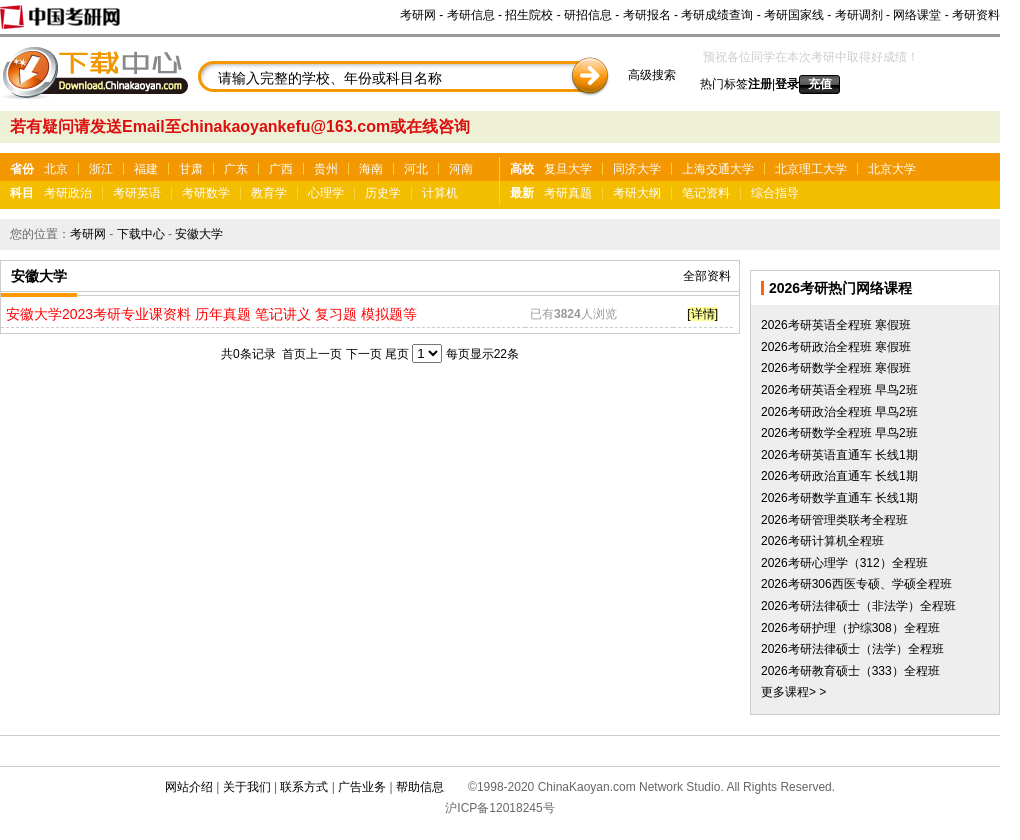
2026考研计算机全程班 (822, 541)
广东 (236, 169)
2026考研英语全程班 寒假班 (836, 325)
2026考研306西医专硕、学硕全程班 (856, 584)
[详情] (702, 314)
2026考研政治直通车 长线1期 (839, 476)
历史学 (383, 193)
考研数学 (206, 193)
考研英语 (137, 193)
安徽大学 (199, 234)
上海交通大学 (718, 169)
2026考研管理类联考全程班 (834, 520)
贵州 (326, 169)
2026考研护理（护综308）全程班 (850, 628)
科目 (22, 193)
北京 (56, 169)
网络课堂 (917, 15)
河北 (416, 169)
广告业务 (362, 787)
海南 (371, 169)
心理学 (326, 193)
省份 (22, 169)
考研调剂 (859, 15)
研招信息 (588, 15)
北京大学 (892, 169)
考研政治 (68, 193)
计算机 (440, 193)
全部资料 (707, 276)
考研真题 (568, 193)
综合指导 (775, 193)
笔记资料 (706, 193)
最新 (522, 193)
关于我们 (247, 787)
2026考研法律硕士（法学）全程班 (852, 649)
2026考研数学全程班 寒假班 (836, 368)
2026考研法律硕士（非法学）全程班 (858, 606)
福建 (146, 169)
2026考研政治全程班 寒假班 (836, 347)
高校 (522, 169)
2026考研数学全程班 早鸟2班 (839, 433)
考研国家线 (794, 15)
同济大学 (637, 169)
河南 (461, 169)
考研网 (418, 15)
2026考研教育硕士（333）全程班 (850, 671)
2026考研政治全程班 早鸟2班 (839, 412)
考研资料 (976, 15)
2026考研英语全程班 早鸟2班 (839, 390)
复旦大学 (568, 169)
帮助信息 (420, 787)
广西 (281, 169)
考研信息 (471, 15)
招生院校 (529, 15)
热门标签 (724, 84)
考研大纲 (637, 193)
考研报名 (647, 15)
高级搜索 (652, 75)
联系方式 (304, 787)
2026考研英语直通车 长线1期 (839, 455)
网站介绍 (189, 787)
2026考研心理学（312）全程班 (844, 563)
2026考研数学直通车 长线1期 (839, 498)
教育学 (269, 193)
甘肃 (191, 169)
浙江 (101, 169)
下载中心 (141, 234)
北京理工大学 (811, 169)
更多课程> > (793, 692)
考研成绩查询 (717, 15)
